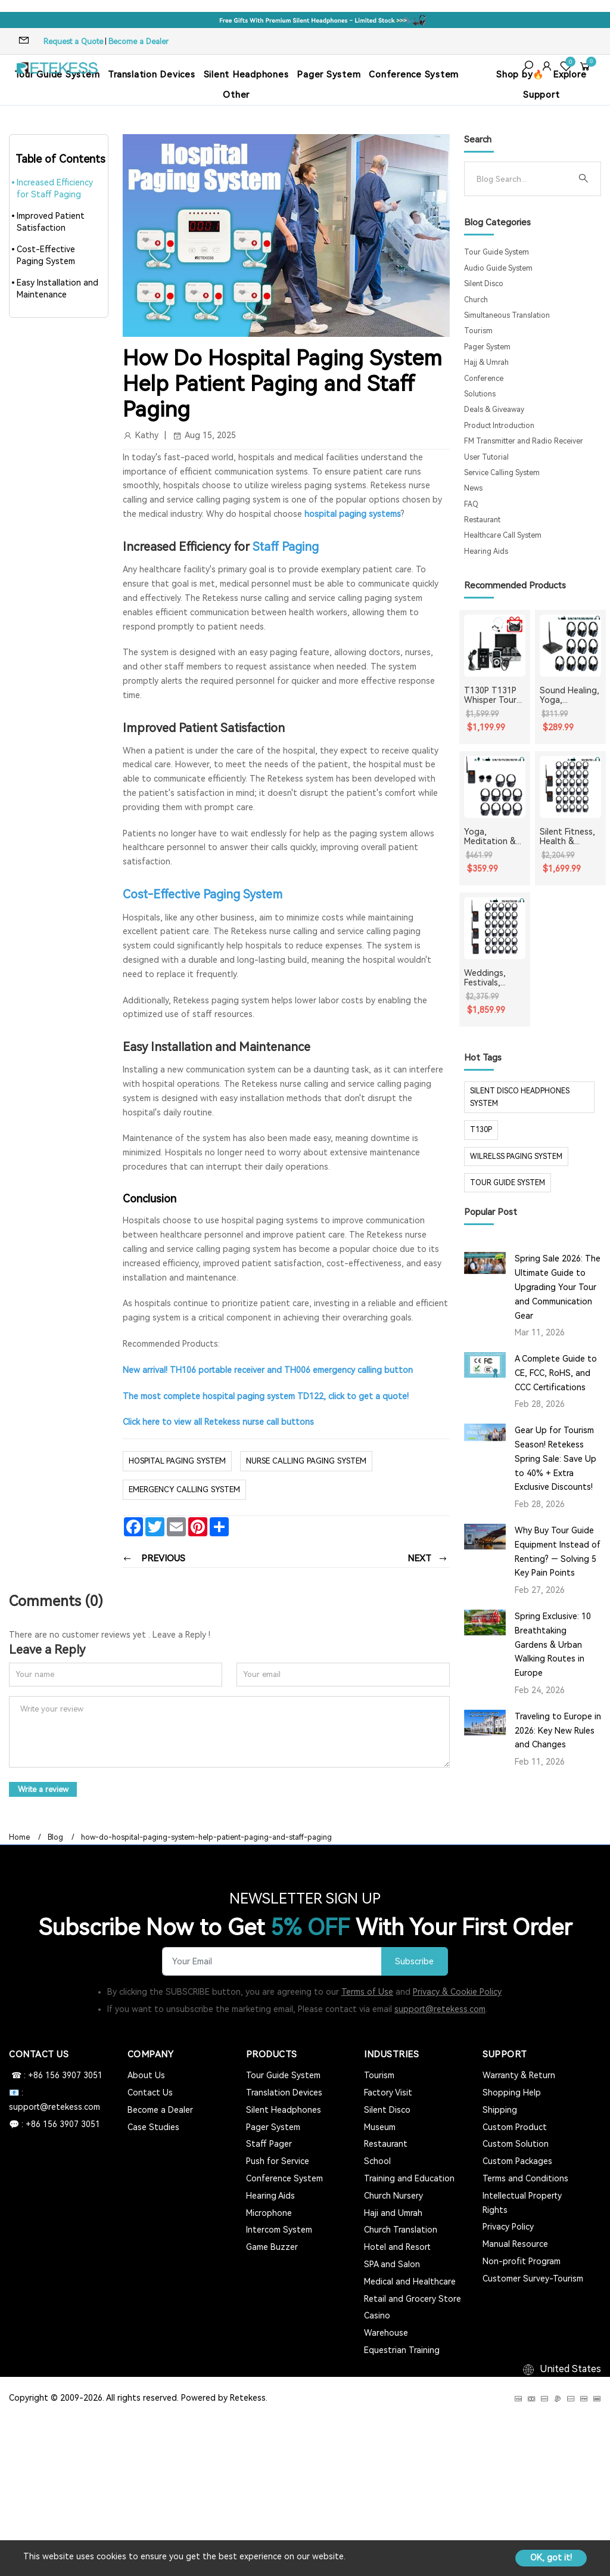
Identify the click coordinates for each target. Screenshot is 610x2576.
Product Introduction (499, 425)
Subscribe (413, 1960)
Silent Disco (483, 284)
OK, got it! (551, 2557)
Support (541, 94)
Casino (377, 2315)
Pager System (328, 74)
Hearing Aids (486, 551)
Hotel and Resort (397, 2245)
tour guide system (507, 1183)
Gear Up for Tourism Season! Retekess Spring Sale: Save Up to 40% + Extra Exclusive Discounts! (555, 1458)
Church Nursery (393, 2194)
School (377, 2160)
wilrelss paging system (516, 1156)
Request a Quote (73, 41)
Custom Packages (517, 2160)
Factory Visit (388, 2091)
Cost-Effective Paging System (46, 255)
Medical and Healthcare (410, 2280)
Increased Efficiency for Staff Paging (55, 188)
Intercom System (279, 2229)
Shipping (500, 2108)
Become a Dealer (138, 41)
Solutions (480, 394)
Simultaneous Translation (507, 315)
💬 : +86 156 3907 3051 (54, 2123)
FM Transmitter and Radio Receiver (523, 441)
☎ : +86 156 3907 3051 (55, 2074)
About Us (146, 2074)
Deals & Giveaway (494, 409)
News (473, 488)
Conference (483, 378)
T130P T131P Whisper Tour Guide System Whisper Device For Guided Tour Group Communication (494, 696)
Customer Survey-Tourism (533, 2277)
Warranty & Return (519, 2074)
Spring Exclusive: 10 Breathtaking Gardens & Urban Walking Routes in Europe (553, 1644)
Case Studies (153, 2126)
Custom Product (515, 2126)
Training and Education (409, 2177)
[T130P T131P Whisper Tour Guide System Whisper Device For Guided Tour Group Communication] (494, 645)
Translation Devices (151, 74)
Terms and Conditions (525, 2177)
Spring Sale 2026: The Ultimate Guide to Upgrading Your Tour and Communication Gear (557, 1287)
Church (476, 300)
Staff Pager (269, 2143)
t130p (481, 1130)
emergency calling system (184, 1488)
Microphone (269, 2212)
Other (236, 94)
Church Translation (400, 2229)
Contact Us (150, 2091)
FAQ (471, 504)
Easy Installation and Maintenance (57, 288)
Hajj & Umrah (486, 362)
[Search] (523, 179)
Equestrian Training (402, 2349)
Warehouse (386, 2331)
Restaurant (482, 520)
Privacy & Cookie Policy (457, 1991)
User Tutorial (486, 457)
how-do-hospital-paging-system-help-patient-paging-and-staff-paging (206, 1836)
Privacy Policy (508, 2226)
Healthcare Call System (502, 535)
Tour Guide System (496, 252)
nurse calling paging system (306, 1460)
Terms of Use (367, 1991)
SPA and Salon (392, 2263)
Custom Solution (516, 2143)
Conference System (414, 74)
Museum (380, 2126)
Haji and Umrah (393, 2212)
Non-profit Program (522, 2260)
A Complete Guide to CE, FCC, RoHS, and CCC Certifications (556, 1373)
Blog (55, 1836)
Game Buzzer (272, 2245)
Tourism (478, 331)
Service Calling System (502, 473)
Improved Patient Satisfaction (51, 222)
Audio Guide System (498, 268)
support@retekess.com (439, 2008)
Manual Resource (515, 2243)
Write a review (43, 1788)
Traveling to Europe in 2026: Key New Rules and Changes (558, 1731)
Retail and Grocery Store (412, 2297)
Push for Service (277, 2160)
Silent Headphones (246, 74)
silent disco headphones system (519, 1097)
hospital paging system (177, 1460)
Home (19, 1836)
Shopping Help (512, 2091)
